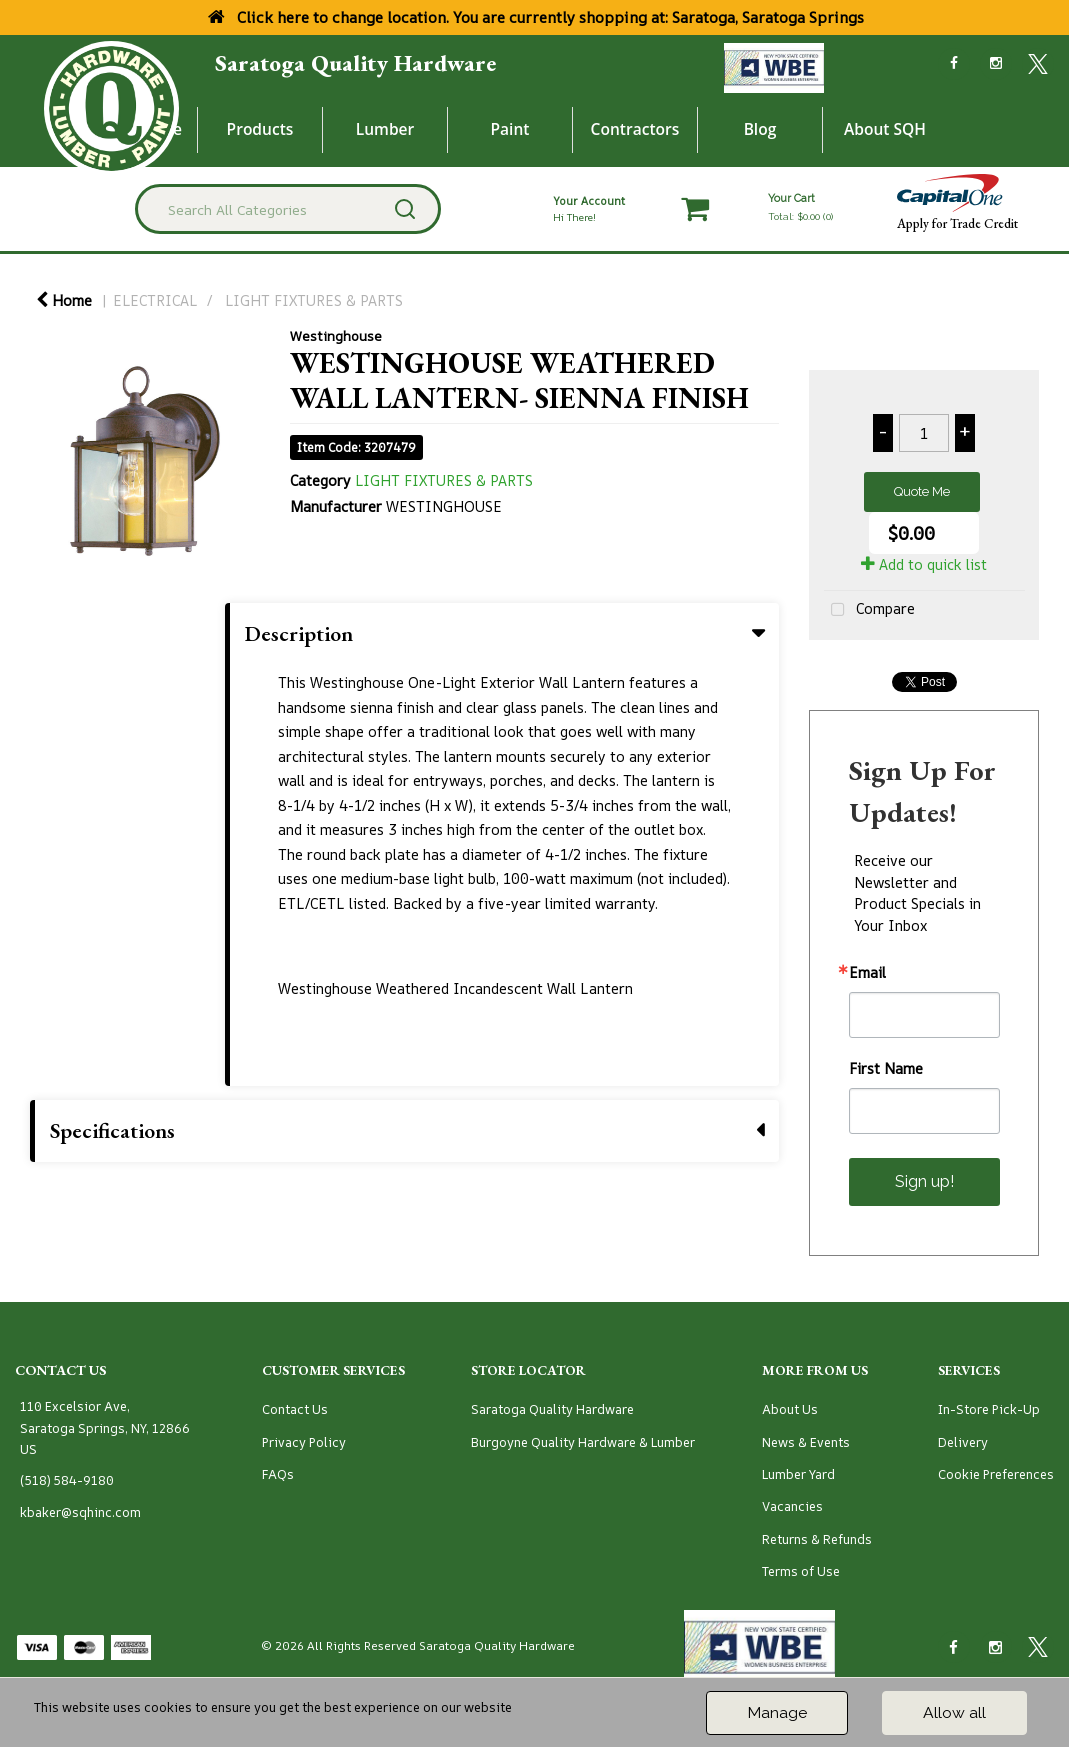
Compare (870, 610)
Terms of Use (801, 1571)
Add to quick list (924, 564)
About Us (790, 1409)
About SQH (885, 129)
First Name (886, 1069)
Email (867, 973)
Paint (510, 129)
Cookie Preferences (996, 1474)
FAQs (278, 1474)
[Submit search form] (405, 209)
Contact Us (295, 1409)
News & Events (806, 1442)
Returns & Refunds (817, 1539)
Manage (777, 1712)
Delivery (963, 1442)
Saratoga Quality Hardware (355, 63)
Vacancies (792, 1506)
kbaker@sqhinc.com (80, 1512)
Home (64, 300)
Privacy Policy (304, 1442)
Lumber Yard (798, 1474)
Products (260, 129)
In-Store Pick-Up (989, 1409)
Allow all (954, 1712)
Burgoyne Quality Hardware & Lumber (583, 1442)
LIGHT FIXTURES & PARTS (314, 300)
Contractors (635, 129)
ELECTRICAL (155, 300)
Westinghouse (336, 336)
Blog (760, 129)
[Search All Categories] (288, 209)
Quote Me (922, 491)
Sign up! (924, 1181)
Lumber (385, 129)
